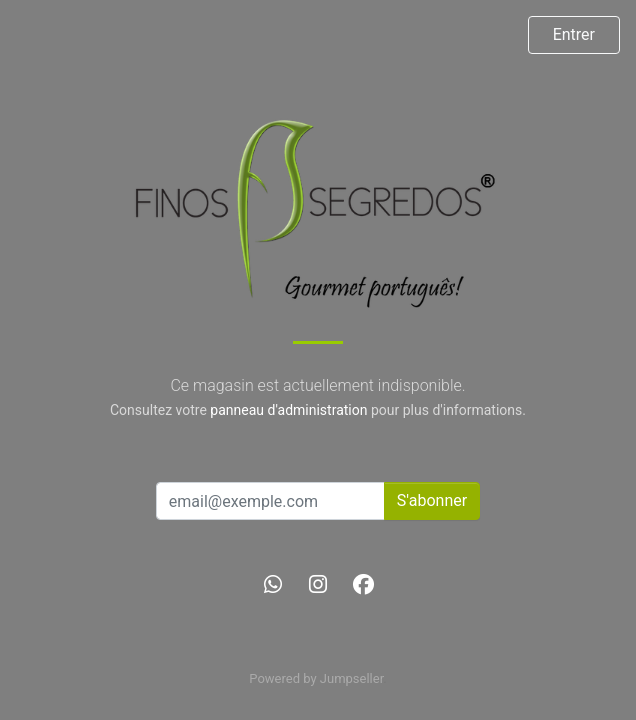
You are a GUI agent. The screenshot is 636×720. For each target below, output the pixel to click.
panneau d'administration (288, 410)
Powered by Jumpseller (316, 678)
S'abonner (432, 500)
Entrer (574, 34)
